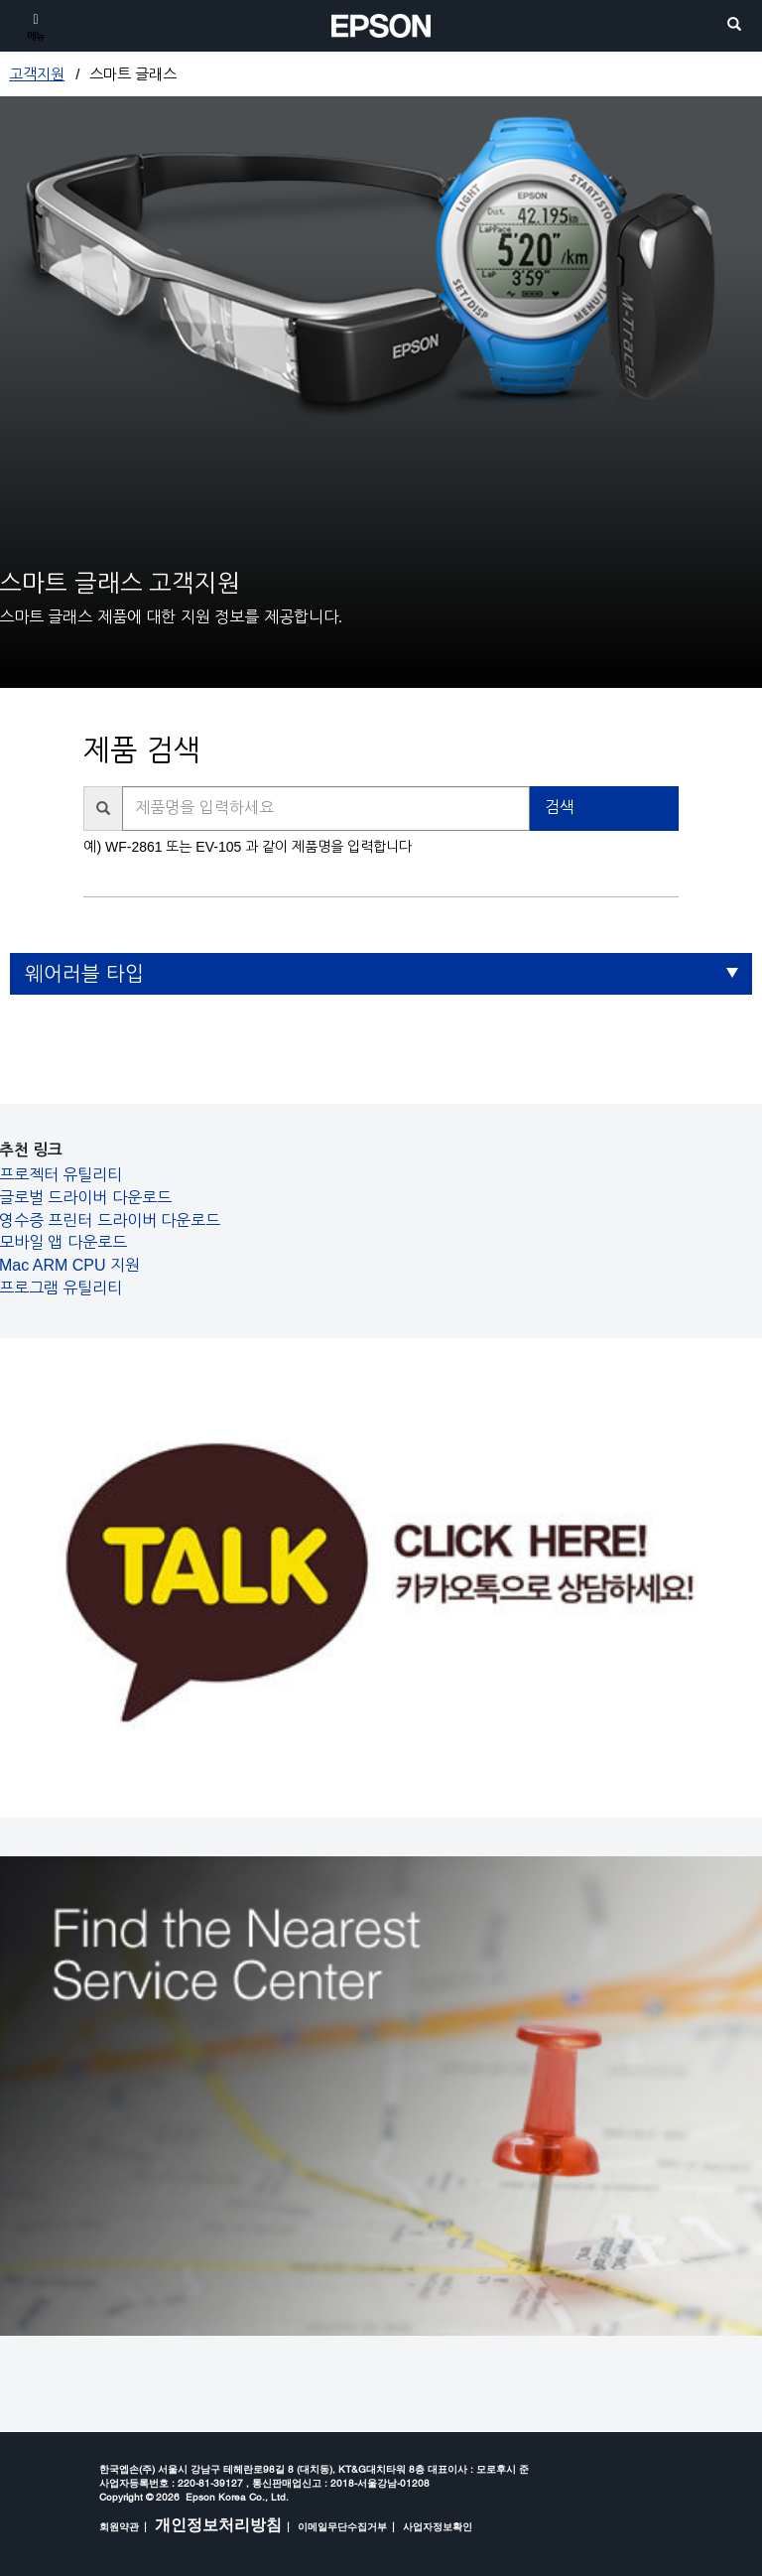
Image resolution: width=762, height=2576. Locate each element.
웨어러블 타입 (84, 974)
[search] (734, 25)
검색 (559, 807)
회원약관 (119, 2526)
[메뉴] (36, 26)
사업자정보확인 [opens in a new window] (437, 2526)
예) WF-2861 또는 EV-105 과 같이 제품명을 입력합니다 (247, 847)
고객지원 (36, 74)
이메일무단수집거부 (342, 2526)
